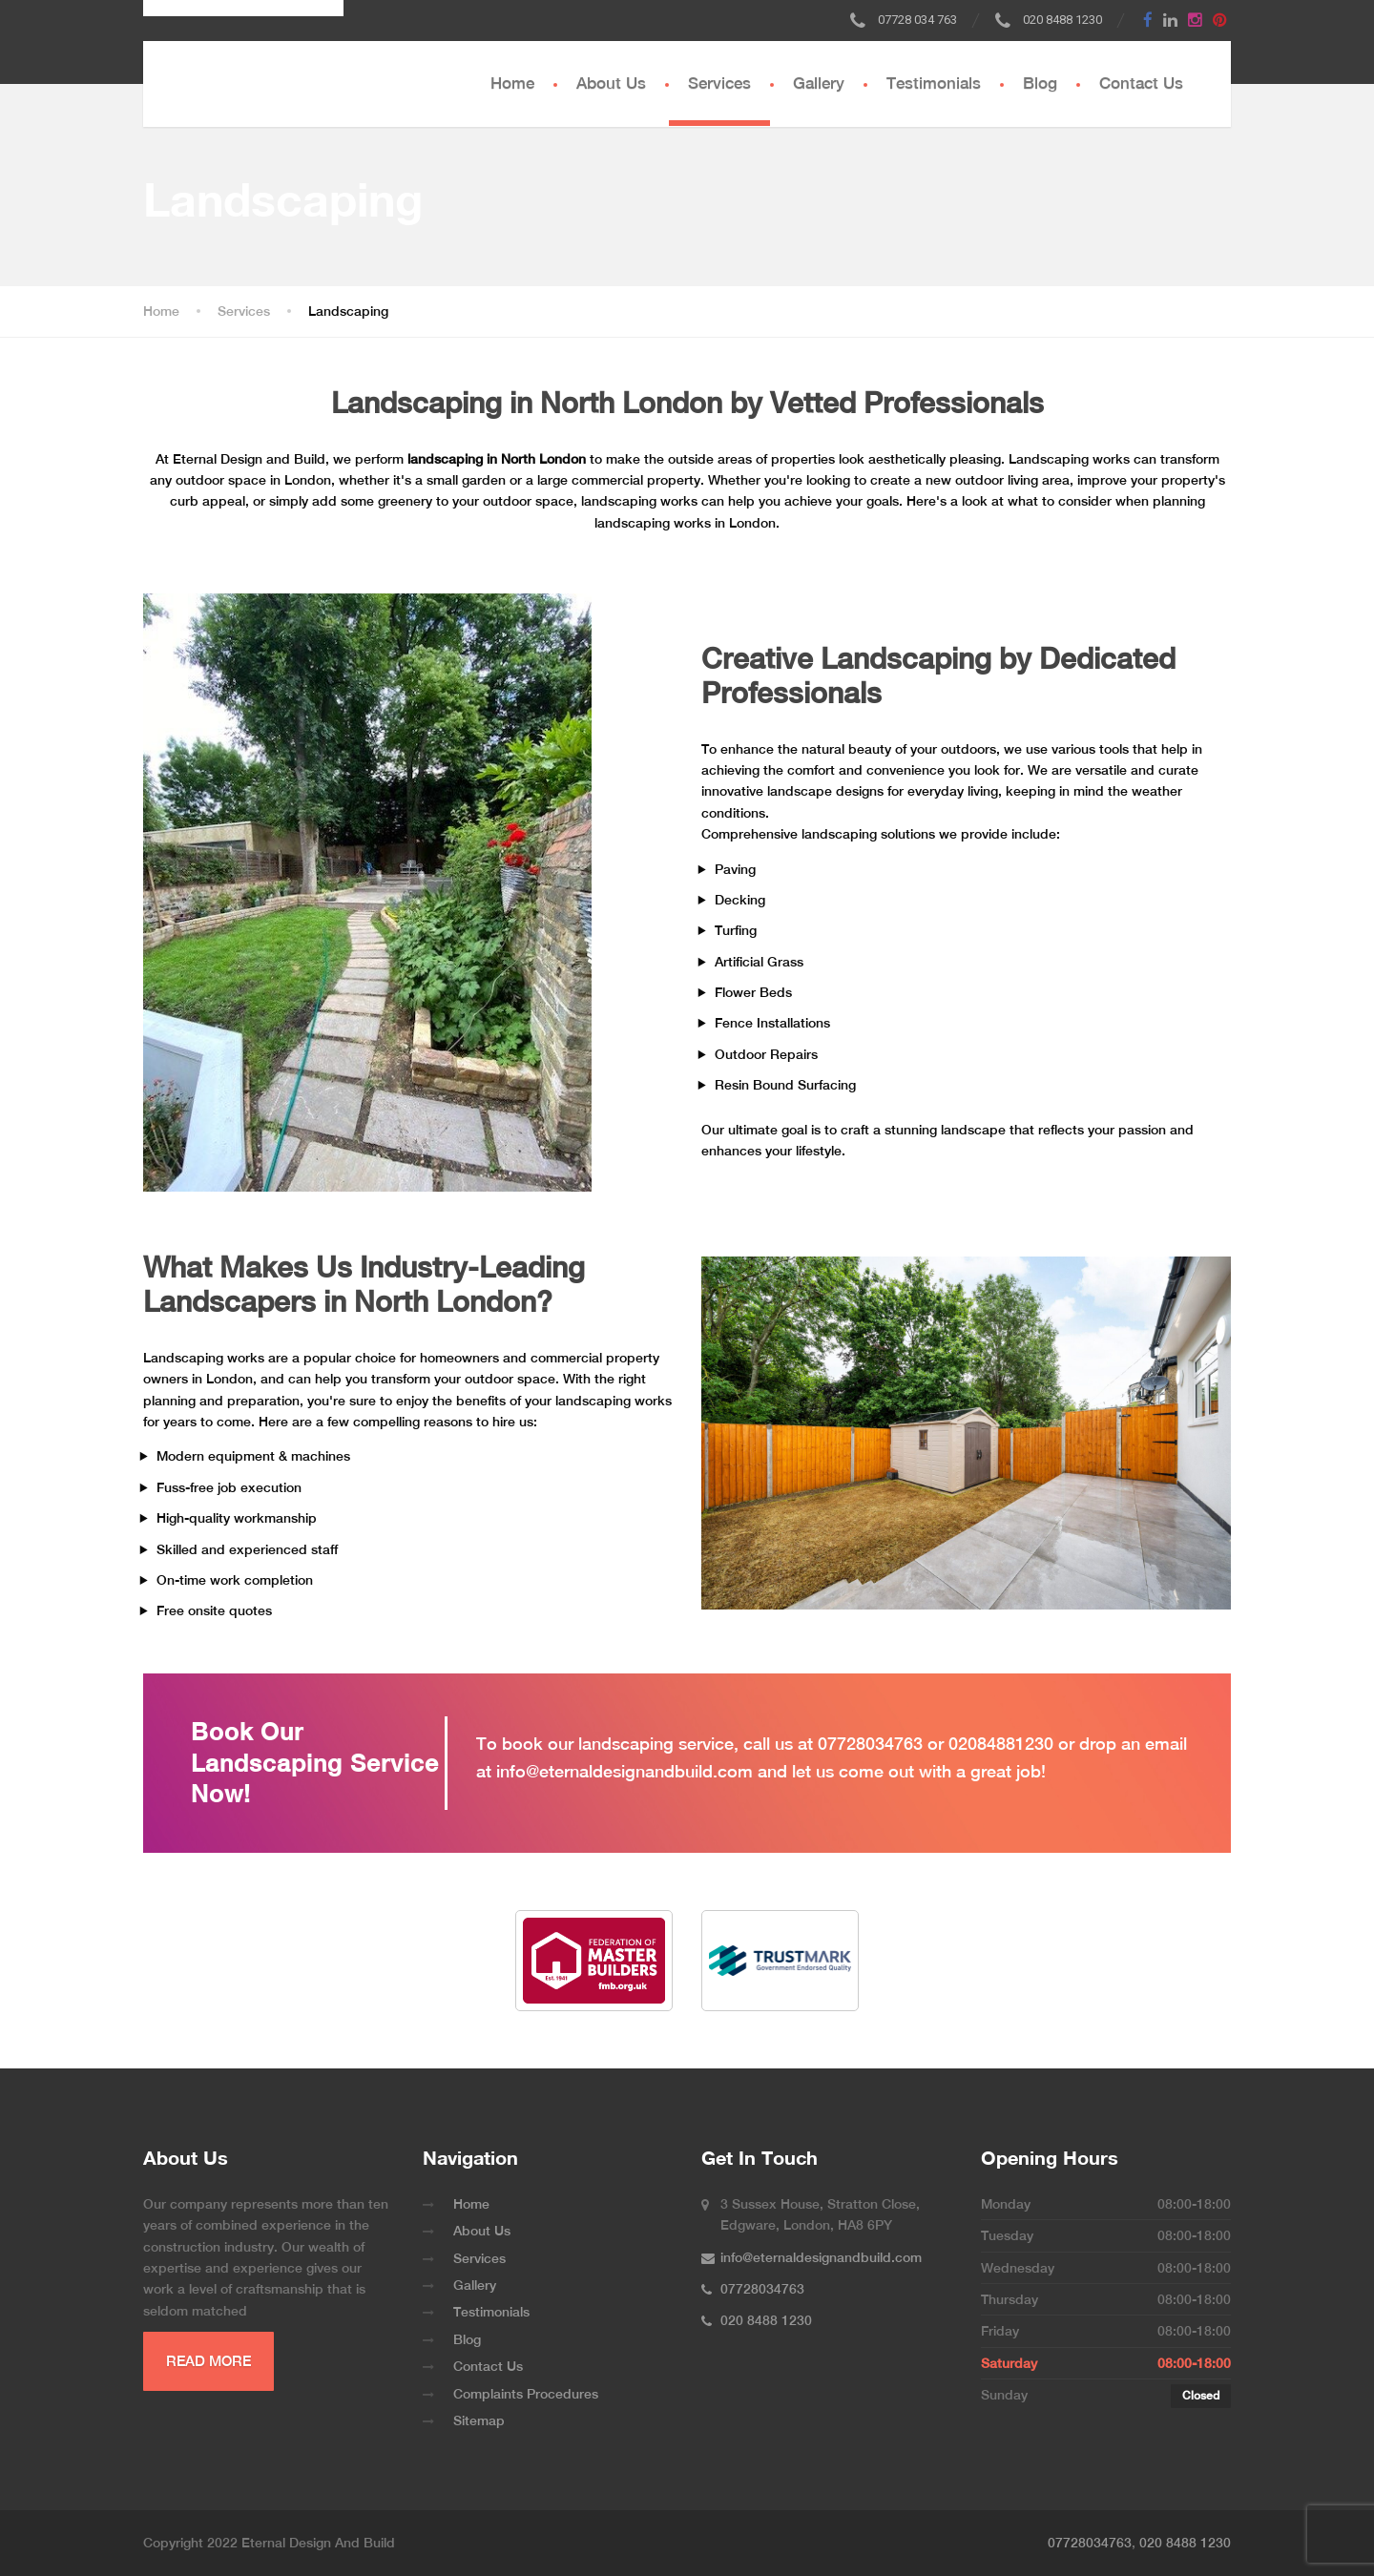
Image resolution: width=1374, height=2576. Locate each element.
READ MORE (208, 2361)
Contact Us (1141, 83)
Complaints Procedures (525, 2393)
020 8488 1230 (1185, 2542)
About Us (611, 83)
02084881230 (1000, 1744)
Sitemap (479, 2420)
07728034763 (870, 1744)
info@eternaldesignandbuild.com (624, 1771)
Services (719, 83)
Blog (1040, 83)
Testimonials (933, 83)
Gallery (818, 83)
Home (512, 83)
